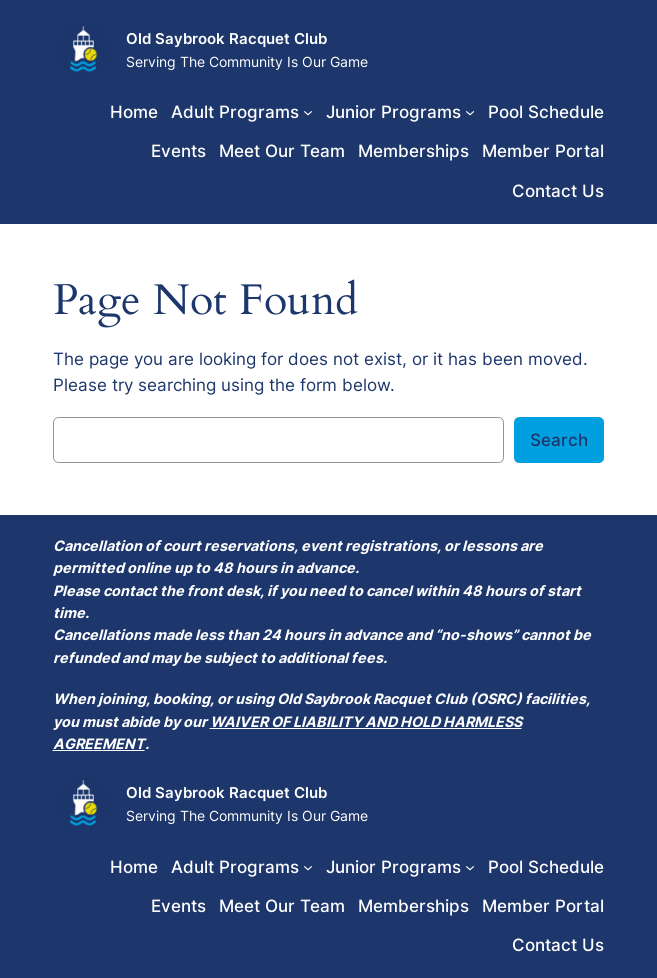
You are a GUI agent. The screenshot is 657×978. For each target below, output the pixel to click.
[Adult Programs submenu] (308, 112)
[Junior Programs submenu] (470, 112)
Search (559, 440)
